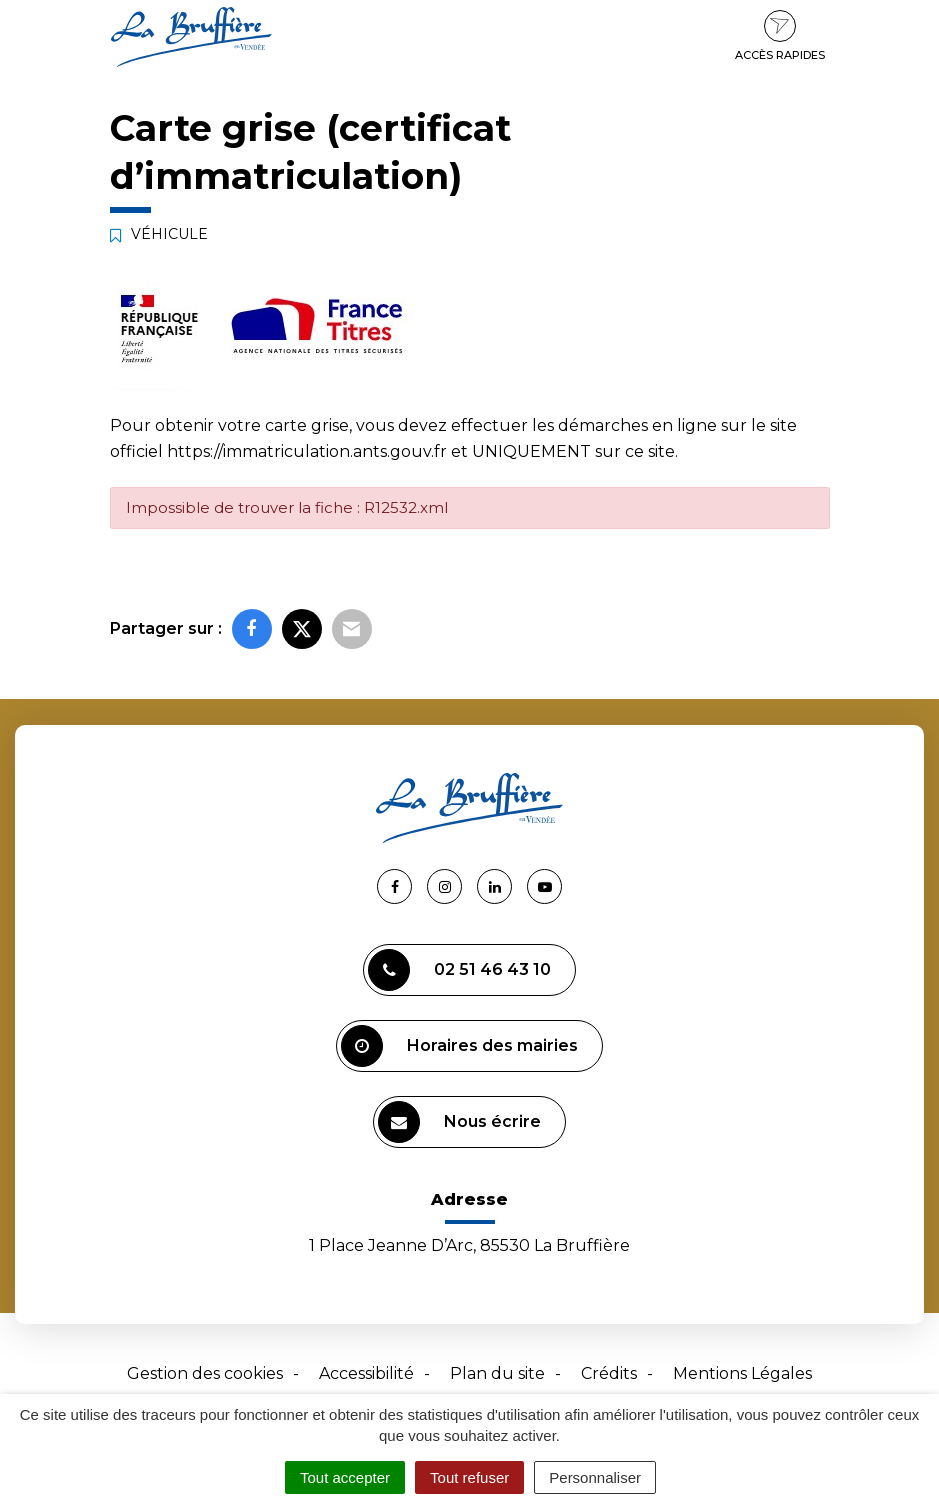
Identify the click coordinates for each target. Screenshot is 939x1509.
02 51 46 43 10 (459, 970)
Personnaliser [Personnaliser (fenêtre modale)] (595, 1477)
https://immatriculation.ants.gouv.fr (307, 451)
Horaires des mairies (459, 1046)
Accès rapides (780, 36)
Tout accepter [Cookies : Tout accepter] (345, 1477)
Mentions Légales (742, 1373)
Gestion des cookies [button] (205, 1373)
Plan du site (497, 1373)
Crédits (609, 1373)
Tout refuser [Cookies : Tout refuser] (469, 1477)
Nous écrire (459, 1122)
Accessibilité (366, 1373)
